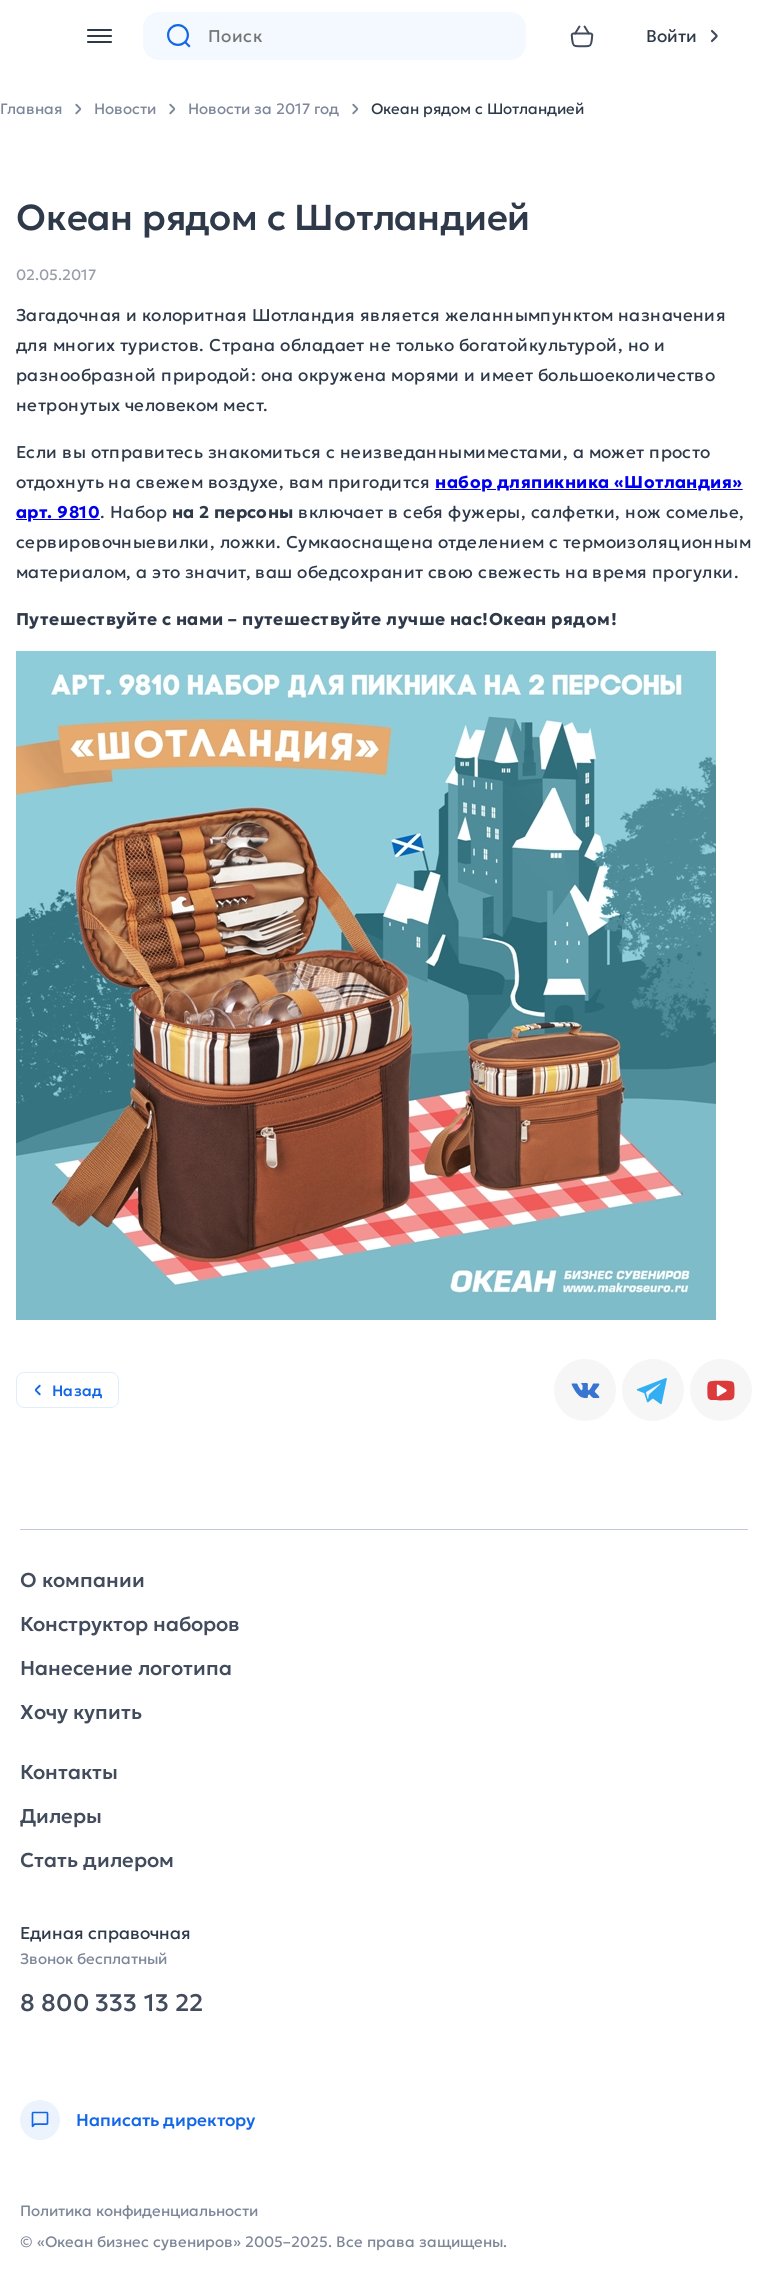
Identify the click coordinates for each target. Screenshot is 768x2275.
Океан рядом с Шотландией (477, 108)
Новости (125, 108)
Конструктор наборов (129, 1624)
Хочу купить (81, 1712)
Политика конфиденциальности (139, 2210)
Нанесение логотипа (126, 1668)
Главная (31, 108)
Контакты (69, 1772)
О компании (82, 1580)
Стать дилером (97, 1860)
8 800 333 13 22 (111, 2003)
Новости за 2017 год (263, 108)
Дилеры (61, 1816)
